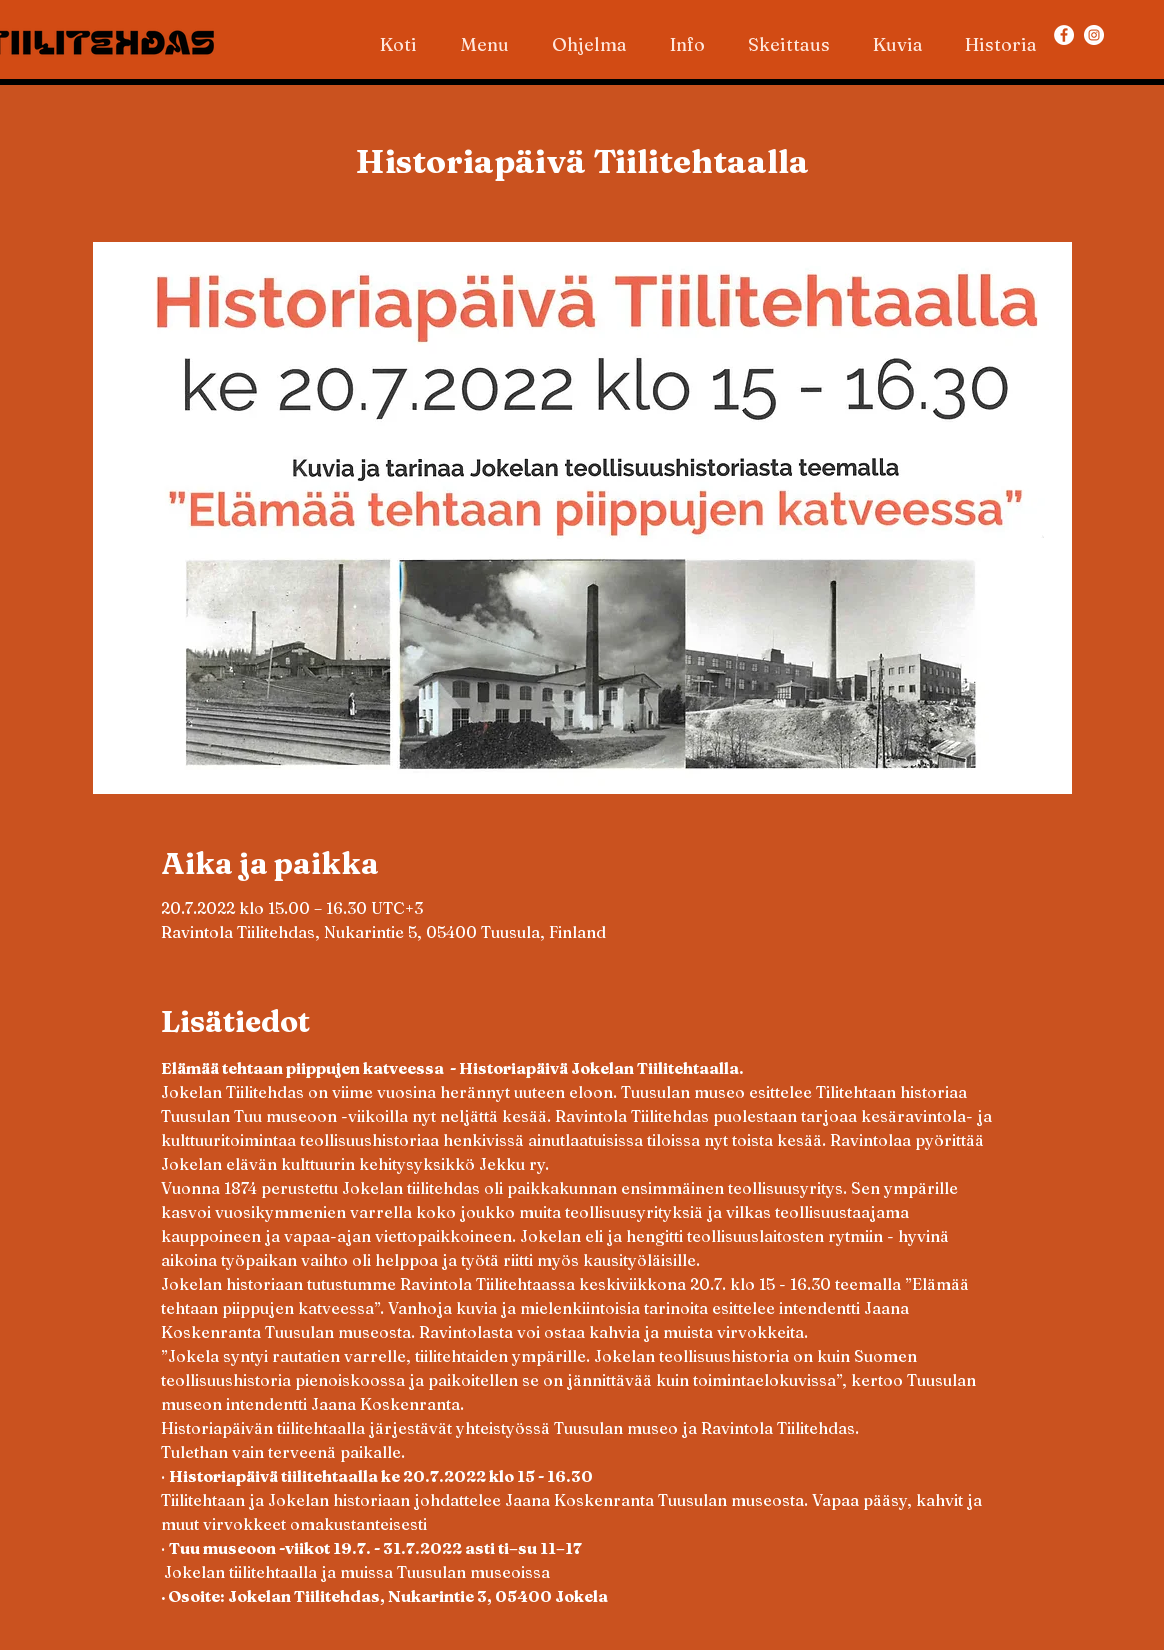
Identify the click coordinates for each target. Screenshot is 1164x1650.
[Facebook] (1064, 35)
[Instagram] (1094, 35)
